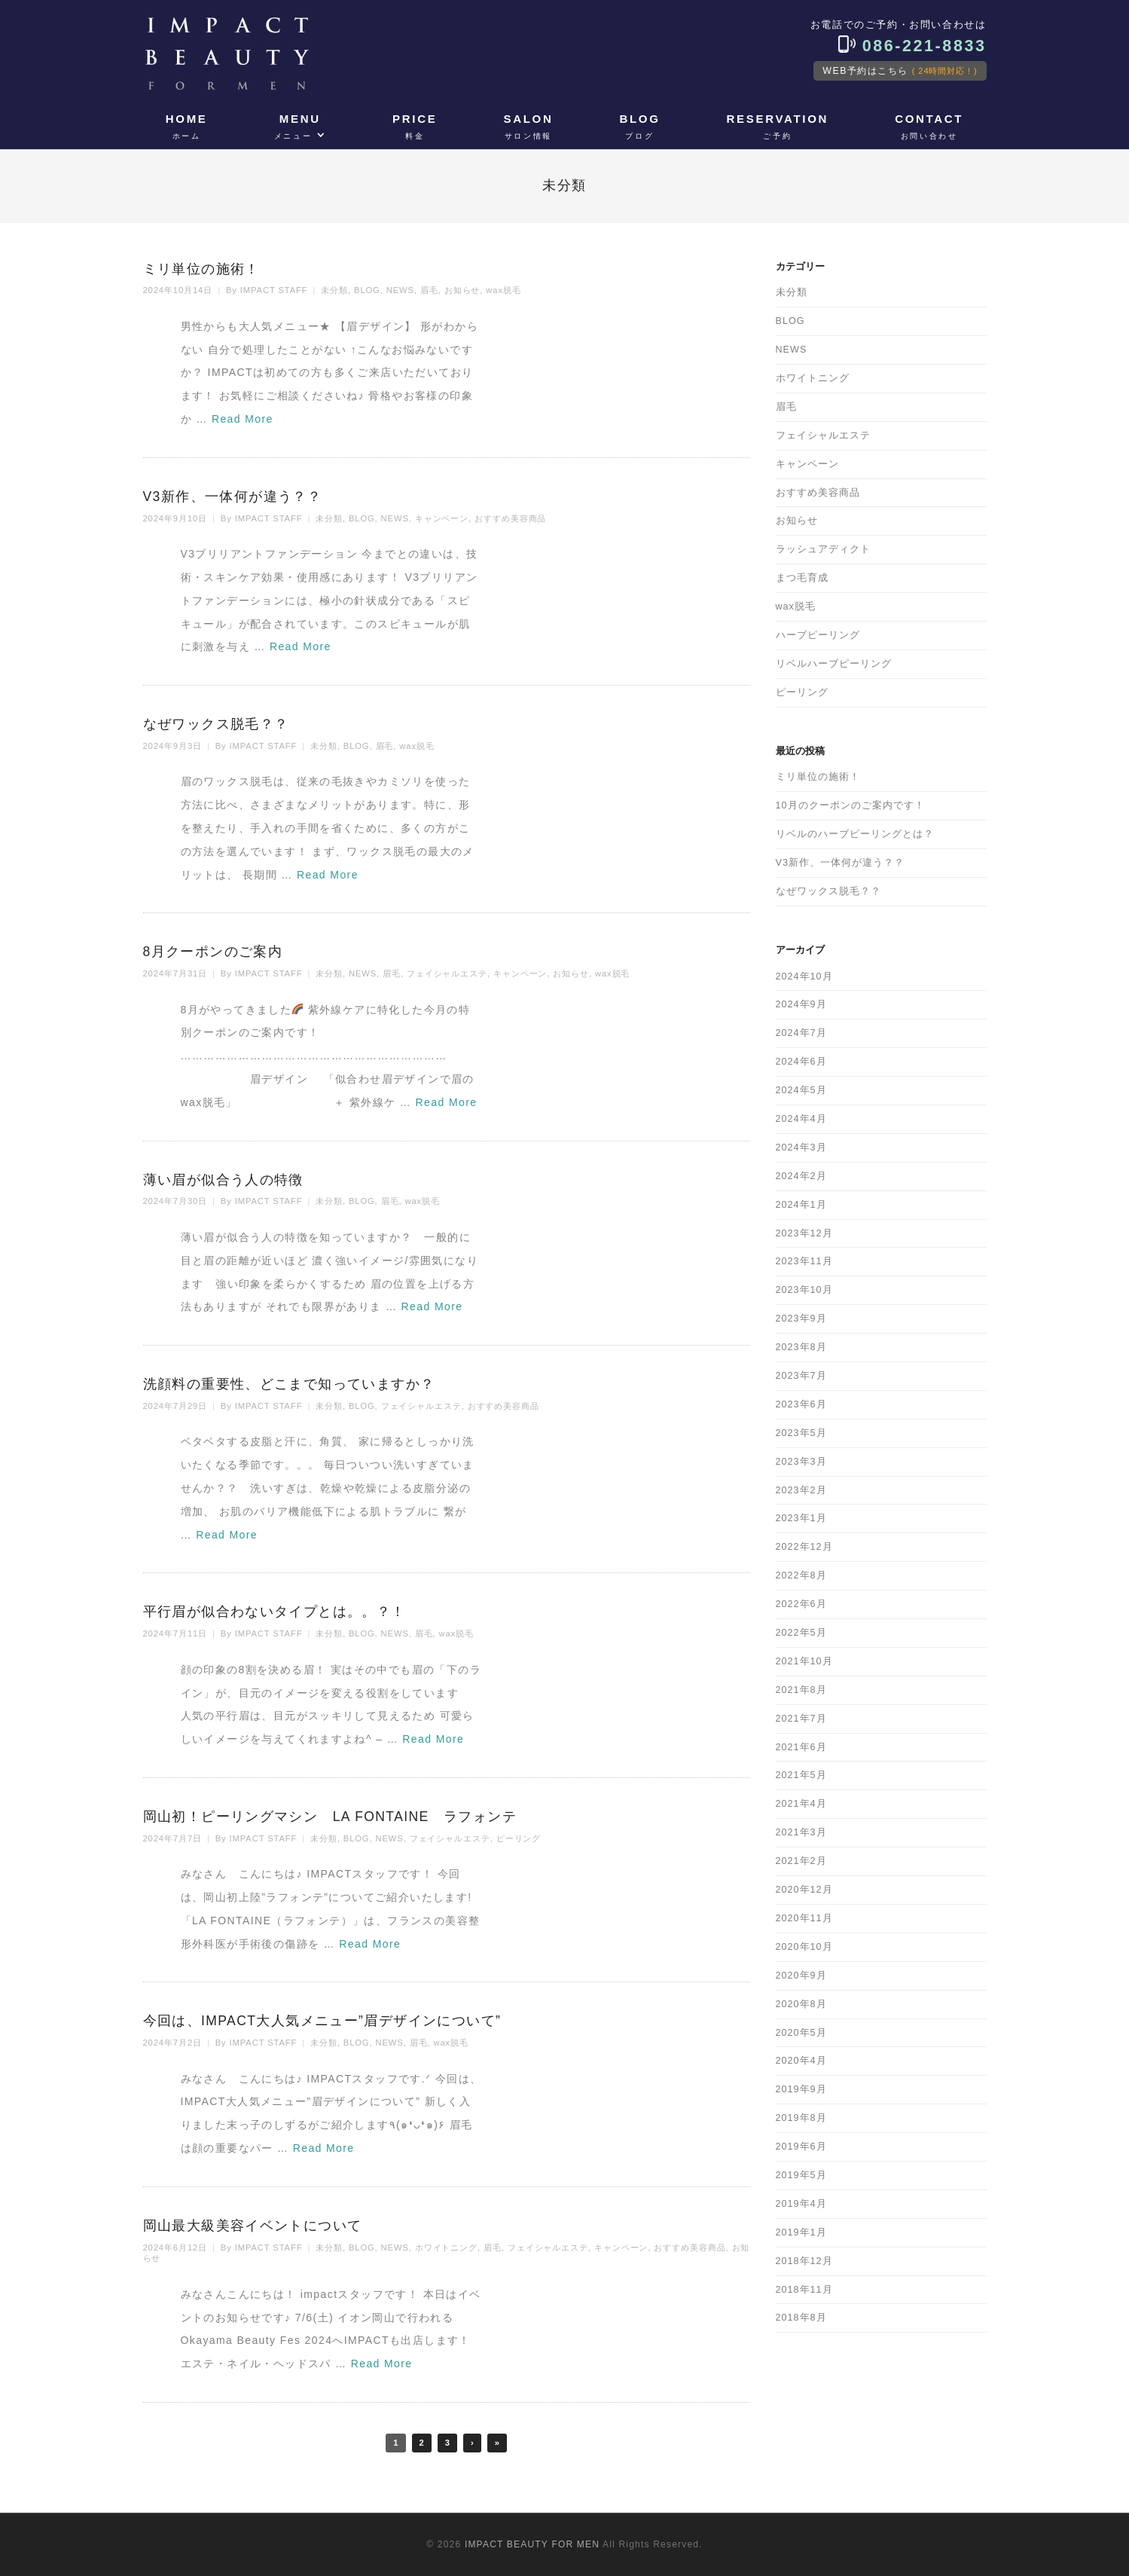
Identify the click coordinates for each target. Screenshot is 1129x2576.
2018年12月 (804, 2261)
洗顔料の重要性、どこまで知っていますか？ (289, 1384)
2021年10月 (804, 1661)
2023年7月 (801, 1376)
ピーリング (518, 1838)
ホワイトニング (446, 2247)
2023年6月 (801, 1404)
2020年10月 (804, 1947)
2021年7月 (801, 1718)
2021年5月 (801, 1775)
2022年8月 (801, 1575)
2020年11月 (804, 1918)
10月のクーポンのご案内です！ (850, 805)
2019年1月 (801, 2232)
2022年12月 (804, 1547)
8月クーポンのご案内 (213, 951)
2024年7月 (801, 1033)
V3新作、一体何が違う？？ (232, 496)
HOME (187, 127)
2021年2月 (801, 1861)
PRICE (414, 127)
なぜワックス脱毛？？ (216, 724)
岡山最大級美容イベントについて (252, 2225)
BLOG (639, 127)
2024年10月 (804, 976)
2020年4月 (801, 2060)
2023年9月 (801, 1318)
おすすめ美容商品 (510, 518)
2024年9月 (801, 1004)
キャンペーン (441, 518)
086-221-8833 (912, 46)
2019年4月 (801, 2204)
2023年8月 (801, 1347)
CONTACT (929, 127)
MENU (297, 127)
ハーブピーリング (818, 635)
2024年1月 (801, 1204)
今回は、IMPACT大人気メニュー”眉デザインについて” (322, 2020)
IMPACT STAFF (274, 290)
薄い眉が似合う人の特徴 (223, 1179)
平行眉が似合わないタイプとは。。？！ (274, 1611)
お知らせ (462, 290)
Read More (242, 419)
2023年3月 (801, 1461)
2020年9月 (801, 1975)
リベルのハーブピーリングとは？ (855, 834)
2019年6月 (801, 2146)
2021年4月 (801, 1803)
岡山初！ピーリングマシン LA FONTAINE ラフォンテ (330, 1816)
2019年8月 (801, 2118)
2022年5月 (801, 1632)
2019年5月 (801, 2175)
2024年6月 (801, 1061)
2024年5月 (801, 1090)
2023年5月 (801, 1433)
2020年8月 (801, 2004)
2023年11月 (804, 1261)
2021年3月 (801, 1832)
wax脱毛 (503, 290)
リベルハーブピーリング (834, 664)
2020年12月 (804, 1889)
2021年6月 (801, 1747)
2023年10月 (804, 1290)
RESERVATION (778, 127)
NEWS (400, 290)
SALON (528, 127)
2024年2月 (801, 1176)
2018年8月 (801, 2317)
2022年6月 (801, 1604)
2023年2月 (801, 1490)
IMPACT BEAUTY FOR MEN (532, 2544)
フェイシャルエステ (447, 973)
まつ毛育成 (802, 578)
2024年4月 (801, 1119)
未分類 (334, 290)
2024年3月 (801, 1147)
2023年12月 (804, 1233)
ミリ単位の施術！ (201, 269)
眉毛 (429, 290)
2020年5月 (801, 2032)
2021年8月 (801, 1690)
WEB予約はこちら (899, 71)
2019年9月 (801, 2089)
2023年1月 (801, 1518)
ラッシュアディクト (823, 549)
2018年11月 (804, 2289)
